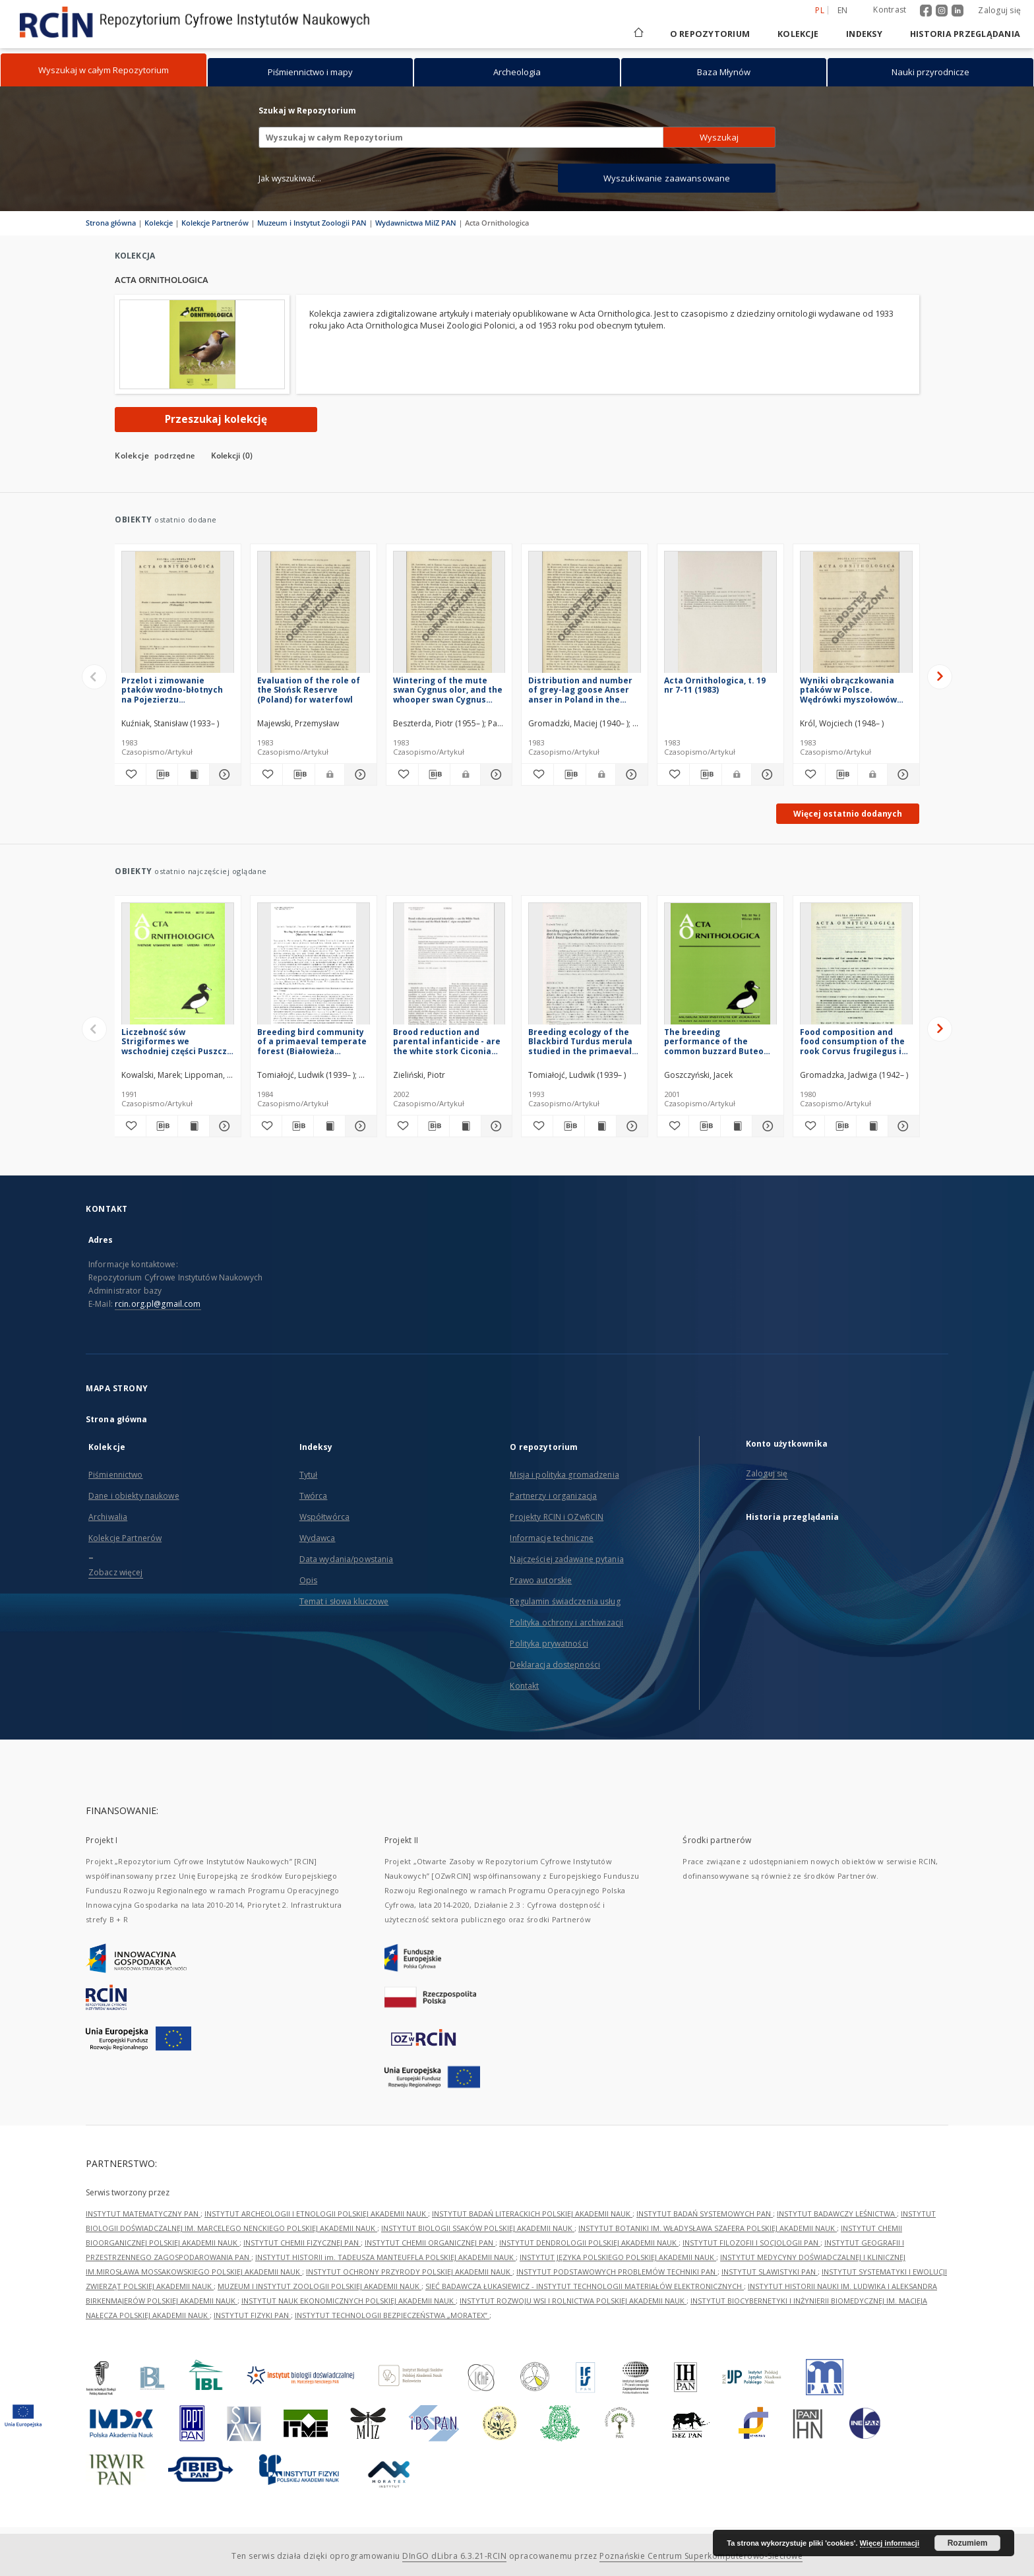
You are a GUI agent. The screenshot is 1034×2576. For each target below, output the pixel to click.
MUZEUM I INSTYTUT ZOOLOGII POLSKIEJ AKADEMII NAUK (319, 2286)
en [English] (842, 10)
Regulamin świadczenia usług (565, 1601)
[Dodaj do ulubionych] (130, 774)
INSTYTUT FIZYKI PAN (252, 2315)
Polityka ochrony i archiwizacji (566, 1622)
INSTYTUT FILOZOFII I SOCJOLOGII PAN (751, 2242)
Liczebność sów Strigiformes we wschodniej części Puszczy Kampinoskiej (176, 1041)
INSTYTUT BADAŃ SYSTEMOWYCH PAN (704, 2213)
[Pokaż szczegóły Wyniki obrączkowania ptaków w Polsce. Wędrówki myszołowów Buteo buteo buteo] (901, 774)
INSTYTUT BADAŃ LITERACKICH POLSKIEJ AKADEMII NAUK (532, 2213)
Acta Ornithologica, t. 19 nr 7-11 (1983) (715, 685)
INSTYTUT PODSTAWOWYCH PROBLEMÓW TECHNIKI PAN (616, 2272)
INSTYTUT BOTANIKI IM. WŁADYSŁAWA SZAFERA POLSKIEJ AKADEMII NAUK (707, 2228)
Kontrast (889, 9)
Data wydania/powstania (346, 1559)
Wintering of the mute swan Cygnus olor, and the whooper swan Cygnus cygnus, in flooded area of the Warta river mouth (447, 690)
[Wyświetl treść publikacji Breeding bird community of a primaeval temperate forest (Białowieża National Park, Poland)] (329, 1126)
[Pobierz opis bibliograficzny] (161, 774)
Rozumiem (968, 2543)
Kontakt (524, 1685)
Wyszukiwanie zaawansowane (667, 178)
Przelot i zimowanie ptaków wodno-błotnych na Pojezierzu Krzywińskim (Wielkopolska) (172, 690)
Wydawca (317, 1538)
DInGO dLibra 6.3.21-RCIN (454, 2555)
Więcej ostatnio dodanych (847, 813)
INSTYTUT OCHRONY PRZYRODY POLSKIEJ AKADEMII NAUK (409, 2272)
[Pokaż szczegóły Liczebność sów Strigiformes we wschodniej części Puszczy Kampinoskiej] (223, 1126)
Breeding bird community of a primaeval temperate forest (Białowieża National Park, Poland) (312, 1041)
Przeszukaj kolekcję (216, 419)
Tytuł (308, 1474)
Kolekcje (797, 34)
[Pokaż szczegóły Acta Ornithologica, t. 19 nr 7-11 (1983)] (765, 774)
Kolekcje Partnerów (215, 223)
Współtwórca (324, 1517)
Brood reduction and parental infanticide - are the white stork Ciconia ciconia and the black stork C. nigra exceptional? (447, 1041)
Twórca (313, 1495)
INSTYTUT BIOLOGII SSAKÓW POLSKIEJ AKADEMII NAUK (477, 2228)
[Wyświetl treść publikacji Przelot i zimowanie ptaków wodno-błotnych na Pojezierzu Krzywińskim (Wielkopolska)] (193, 774)
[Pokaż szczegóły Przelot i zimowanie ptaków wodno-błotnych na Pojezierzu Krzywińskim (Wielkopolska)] (223, 774)
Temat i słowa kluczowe (344, 1601)
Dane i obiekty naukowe (133, 1495)
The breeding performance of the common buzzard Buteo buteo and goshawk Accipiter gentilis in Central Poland (714, 1041)
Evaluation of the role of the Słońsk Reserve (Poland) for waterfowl (308, 690)
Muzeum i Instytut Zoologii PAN (312, 223)
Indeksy (864, 34)
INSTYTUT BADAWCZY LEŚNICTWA (837, 2213)
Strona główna (111, 223)
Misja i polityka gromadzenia (564, 1474)
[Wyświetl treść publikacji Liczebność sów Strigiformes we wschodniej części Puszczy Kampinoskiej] (193, 1126)
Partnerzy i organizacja (553, 1495)
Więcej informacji (889, 2543)
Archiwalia (107, 1517)
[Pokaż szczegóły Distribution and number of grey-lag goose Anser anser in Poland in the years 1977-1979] (630, 774)
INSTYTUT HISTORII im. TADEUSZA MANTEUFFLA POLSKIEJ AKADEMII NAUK (385, 2257)
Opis (308, 1580)
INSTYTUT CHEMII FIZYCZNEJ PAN (302, 2242)
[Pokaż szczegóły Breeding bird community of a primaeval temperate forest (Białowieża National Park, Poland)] (359, 1126)
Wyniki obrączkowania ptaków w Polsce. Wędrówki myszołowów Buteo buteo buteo (848, 690)
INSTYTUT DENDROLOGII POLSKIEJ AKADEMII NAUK (589, 2242)
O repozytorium (710, 34)
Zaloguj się (999, 10)
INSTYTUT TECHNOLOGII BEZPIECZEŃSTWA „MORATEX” (392, 2315)
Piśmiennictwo (115, 1474)
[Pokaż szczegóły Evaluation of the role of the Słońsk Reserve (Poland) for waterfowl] (359, 774)
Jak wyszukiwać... (290, 178)
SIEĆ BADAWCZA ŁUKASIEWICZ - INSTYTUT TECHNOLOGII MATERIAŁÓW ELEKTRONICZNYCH (584, 2286)
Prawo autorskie (541, 1580)
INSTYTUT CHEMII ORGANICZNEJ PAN (430, 2242)
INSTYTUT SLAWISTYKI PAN (769, 2272)
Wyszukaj (719, 137)
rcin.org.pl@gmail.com (158, 1303)
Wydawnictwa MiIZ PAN (415, 223)
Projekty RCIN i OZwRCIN (556, 1517)
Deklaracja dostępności (555, 1664)
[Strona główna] (637, 34)
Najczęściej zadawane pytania (566, 1559)
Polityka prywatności (549, 1643)
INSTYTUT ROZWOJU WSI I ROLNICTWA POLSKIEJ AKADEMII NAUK (573, 2301)
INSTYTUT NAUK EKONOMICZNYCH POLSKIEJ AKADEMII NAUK (348, 2301)
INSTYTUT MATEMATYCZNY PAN (143, 2213)
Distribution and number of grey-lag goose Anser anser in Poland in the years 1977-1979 (580, 690)
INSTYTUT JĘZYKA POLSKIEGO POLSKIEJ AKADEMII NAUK (618, 2257)
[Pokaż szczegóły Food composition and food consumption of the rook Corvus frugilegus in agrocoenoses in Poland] (901, 1126)
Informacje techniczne (551, 1538)
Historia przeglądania (965, 34)
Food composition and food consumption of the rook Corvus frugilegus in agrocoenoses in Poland (853, 1041)
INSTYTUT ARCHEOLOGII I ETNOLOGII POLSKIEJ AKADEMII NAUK (316, 2213)
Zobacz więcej (115, 1572)
